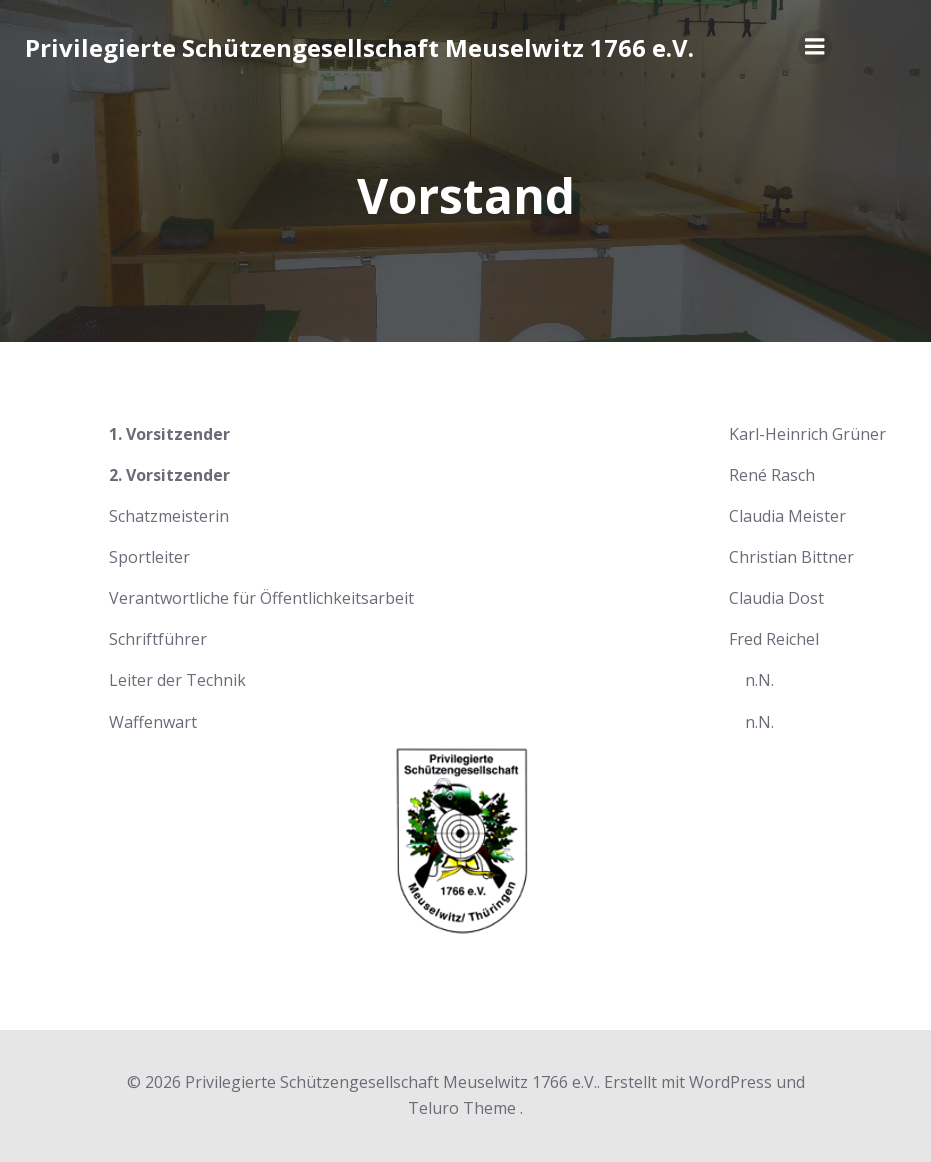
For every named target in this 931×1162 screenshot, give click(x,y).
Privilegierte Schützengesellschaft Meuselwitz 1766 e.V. (359, 47)
